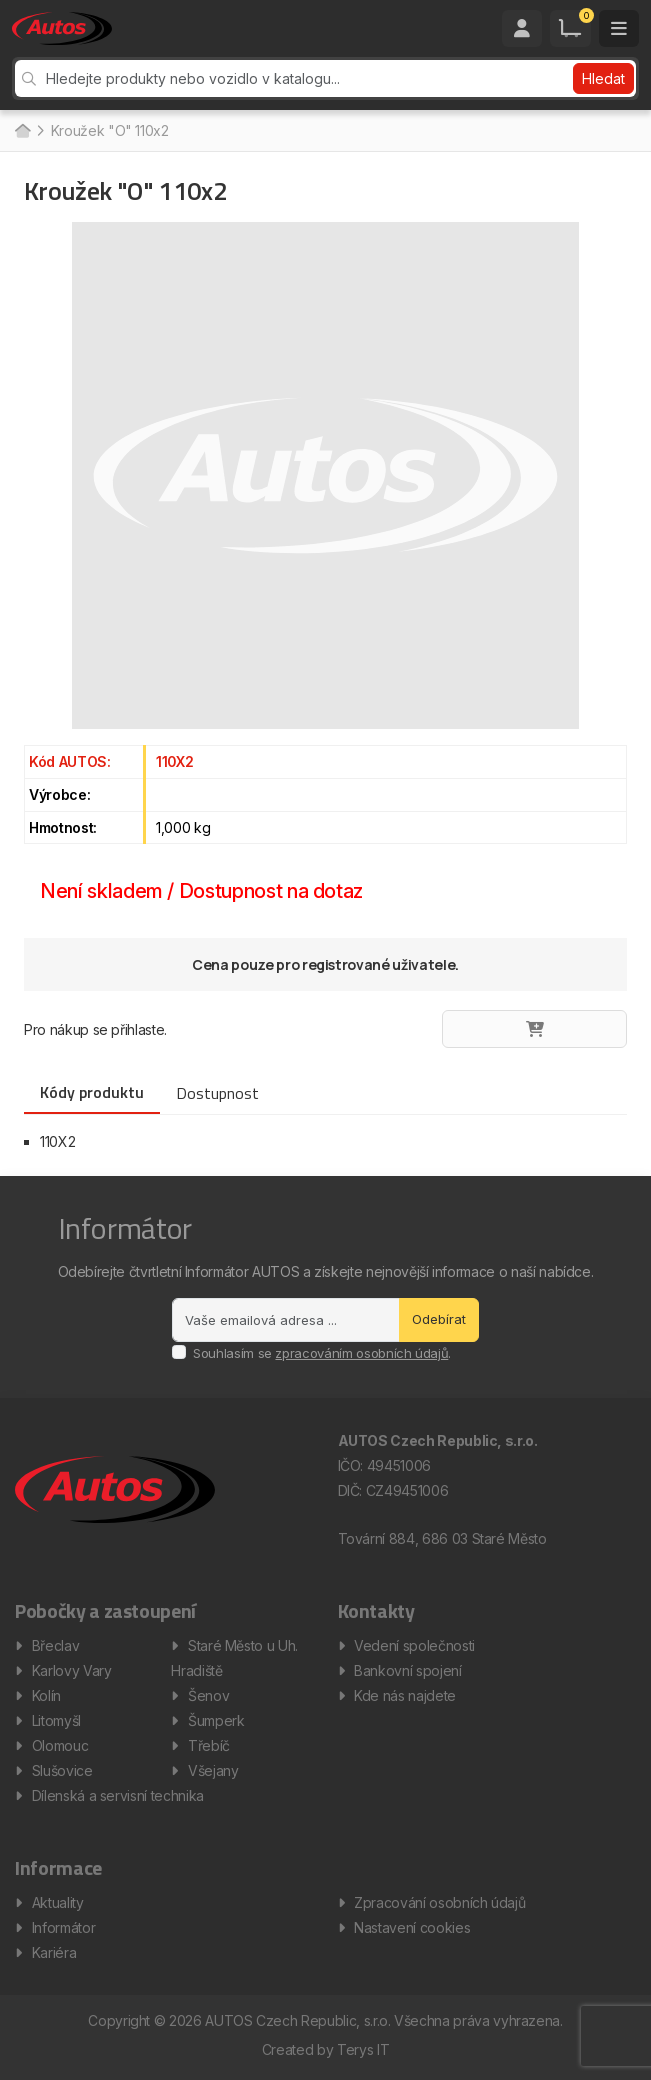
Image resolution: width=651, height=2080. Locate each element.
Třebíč (209, 1745)
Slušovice (62, 1770)
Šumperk (216, 1720)
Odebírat (439, 1319)
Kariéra (54, 1952)
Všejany (213, 1770)
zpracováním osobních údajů (361, 1353)
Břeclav (56, 1645)
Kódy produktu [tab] (92, 1092)
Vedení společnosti (414, 1645)
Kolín (46, 1695)
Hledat (603, 78)
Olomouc (60, 1745)
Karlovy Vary (72, 1670)
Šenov (208, 1695)
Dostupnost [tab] (217, 1093)
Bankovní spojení (407, 1670)
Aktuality (58, 1902)
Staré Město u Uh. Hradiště (234, 1658)
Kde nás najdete (405, 1695)
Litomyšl (56, 1720)
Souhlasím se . (322, 1353)
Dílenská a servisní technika (118, 1795)
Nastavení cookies (412, 1927)
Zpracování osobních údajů (439, 1902)
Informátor (64, 1927)
